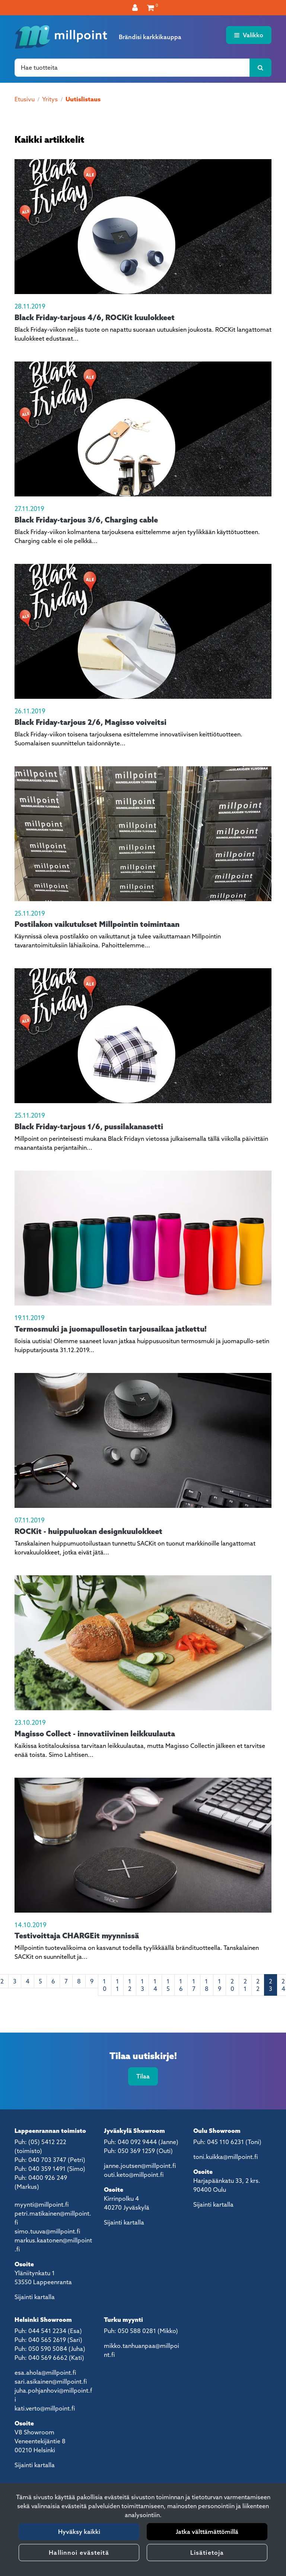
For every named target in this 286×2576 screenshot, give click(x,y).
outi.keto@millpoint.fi (133, 2174)
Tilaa (143, 2076)
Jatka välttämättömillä (207, 2531)
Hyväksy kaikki (79, 2531)
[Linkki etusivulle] (61, 37)
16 (181, 1984)
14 (155, 1984)
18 (207, 1984)
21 (245, 1984)
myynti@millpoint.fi (42, 2204)
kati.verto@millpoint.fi (45, 2408)
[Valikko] (248, 35)
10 (105, 1984)
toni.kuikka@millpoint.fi (225, 2156)
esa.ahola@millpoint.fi (45, 2372)
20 (232, 1984)
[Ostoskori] (150, 7)
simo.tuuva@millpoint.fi (47, 2231)
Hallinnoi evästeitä (79, 2552)
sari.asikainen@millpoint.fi (51, 2381)
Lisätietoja (207, 2552)
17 (194, 1984)
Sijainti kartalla (35, 2297)
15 (168, 1984)
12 (129, 1984)
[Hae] (132, 67)
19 (219, 1984)
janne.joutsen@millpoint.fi (140, 2165)
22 (258, 1984)
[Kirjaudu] (136, 7)
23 (270, 1984)
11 (117, 1984)
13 (142, 1984)
